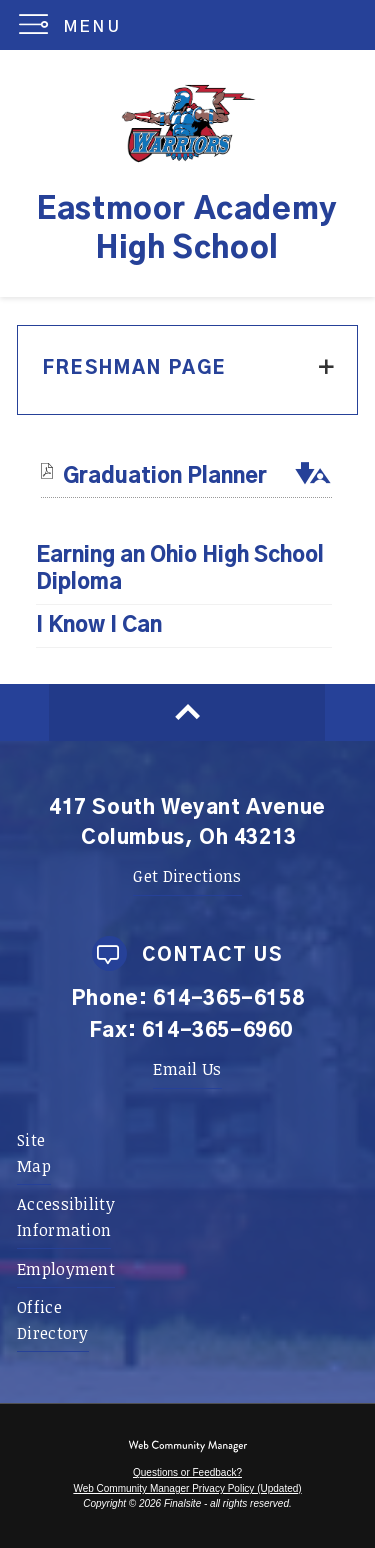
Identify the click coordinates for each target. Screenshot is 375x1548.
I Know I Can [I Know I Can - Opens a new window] (99, 625)
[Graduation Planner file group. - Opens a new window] (165, 476)
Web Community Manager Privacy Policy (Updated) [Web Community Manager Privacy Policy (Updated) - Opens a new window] (187, 1488)
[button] (74, 25)
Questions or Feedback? (187, 1472)
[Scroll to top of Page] (187, 712)
